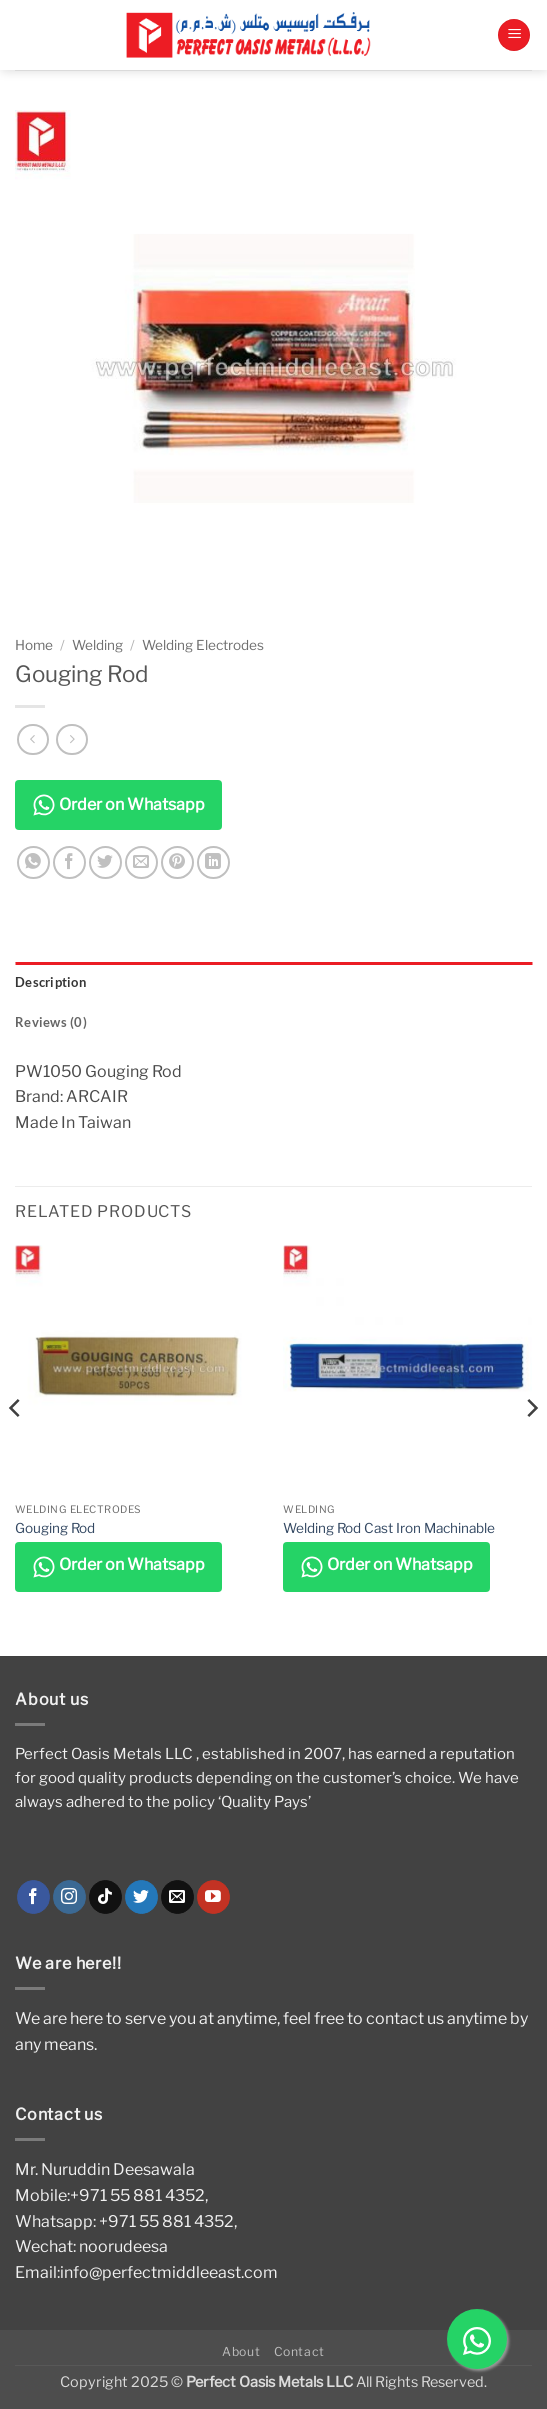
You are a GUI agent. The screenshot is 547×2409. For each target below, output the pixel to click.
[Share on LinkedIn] (213, 862)
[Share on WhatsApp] (33, 862)
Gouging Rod (55, 1528)
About (241, 2351)
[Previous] (16, 1449)
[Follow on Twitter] (141, 1897)
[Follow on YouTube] (213, 1897)
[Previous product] (71, 739)
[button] (514, 35)
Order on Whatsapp (118, 805)
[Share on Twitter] (105, 862)
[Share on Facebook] (69, 862)
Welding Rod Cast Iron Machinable (389, 1528)
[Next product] (32, 739)
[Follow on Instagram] (69, 1897)
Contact (299, 2351)
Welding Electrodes (203, 645)
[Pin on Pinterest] (177, 862)
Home (34, 645)
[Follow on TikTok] (105, 1897)
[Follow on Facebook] (33, 1897)
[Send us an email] (177, 1897)
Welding (97, 645)
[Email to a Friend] (141, 862)
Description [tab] (50, 982)
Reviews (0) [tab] (51, 1022)
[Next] (531, 1449)
